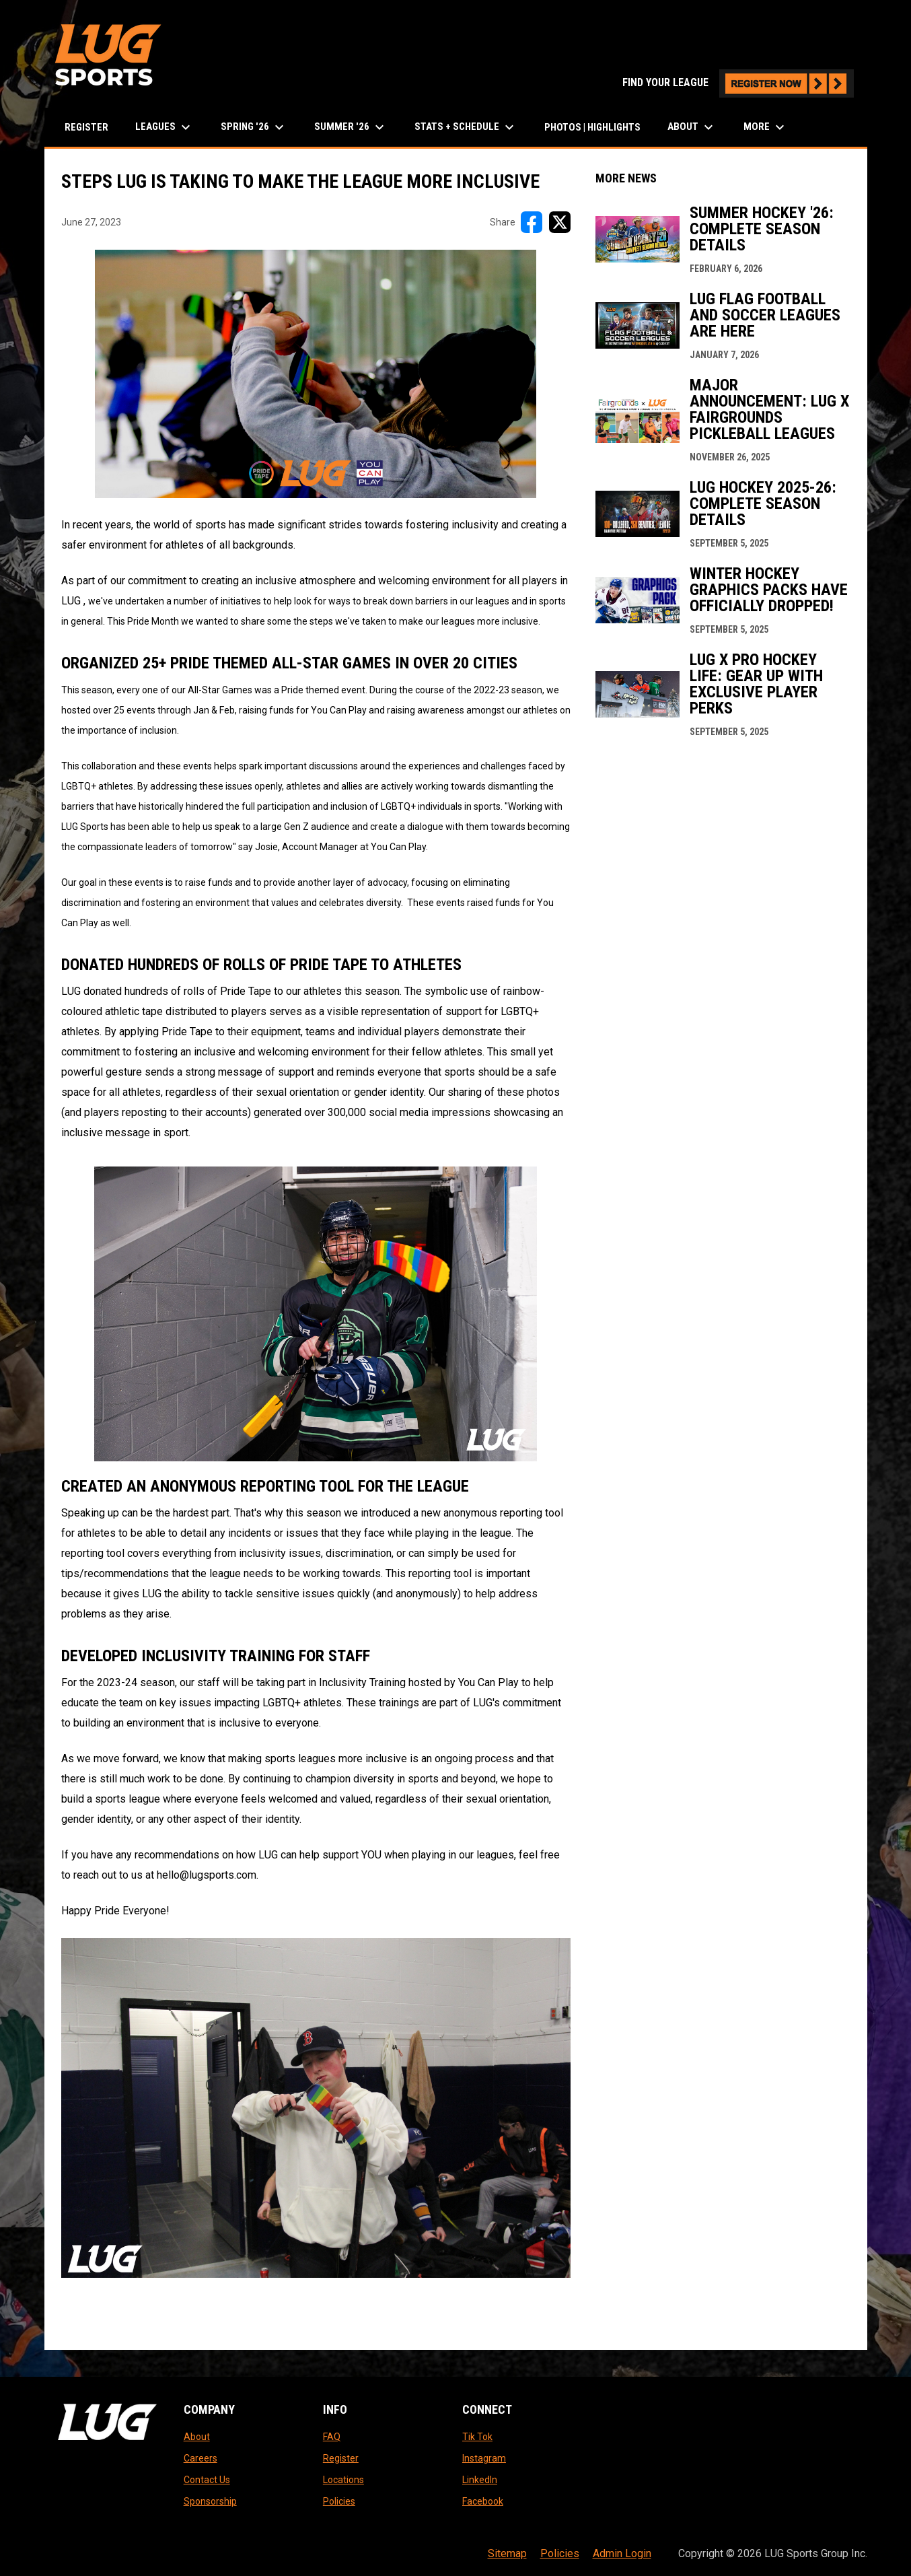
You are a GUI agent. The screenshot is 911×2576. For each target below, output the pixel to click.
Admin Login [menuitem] (622, 2553)
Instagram (484, 2458)
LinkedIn (479, 2479)
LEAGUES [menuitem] (164, 127)
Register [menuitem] (86, 127)
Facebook (482, 2501)
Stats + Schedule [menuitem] (465, 127)
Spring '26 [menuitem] (254, 127)
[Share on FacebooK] (531, 222)
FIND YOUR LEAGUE (738, 82)
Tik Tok (477, 2436)
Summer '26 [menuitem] (351, 127)
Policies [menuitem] (559, 2553)
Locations (343, 2479)
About (197, 2436)
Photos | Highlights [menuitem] (592, 127)
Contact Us (207, 2479)
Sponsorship (210, 2501)
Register (341, 2458)
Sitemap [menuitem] (507, 2553)
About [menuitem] (692, 127)
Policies (339, 2501)
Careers (200, 2458)
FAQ (331, 2436)
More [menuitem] (765, 127)
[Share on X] (560, 222)
